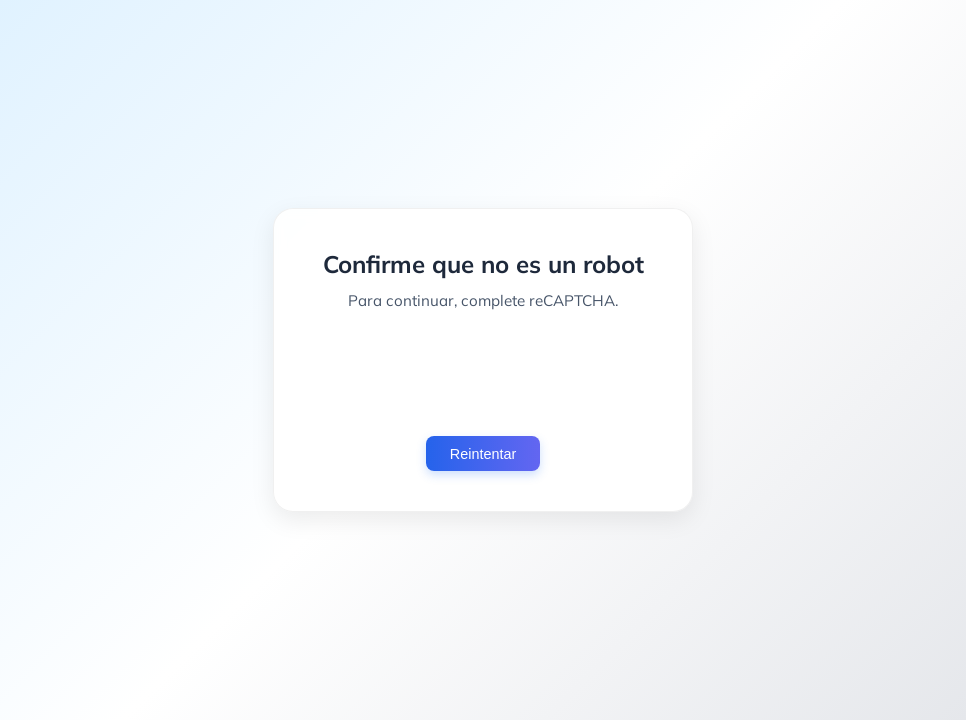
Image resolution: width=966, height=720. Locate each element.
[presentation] (483, 373)
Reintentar (483, 454)
